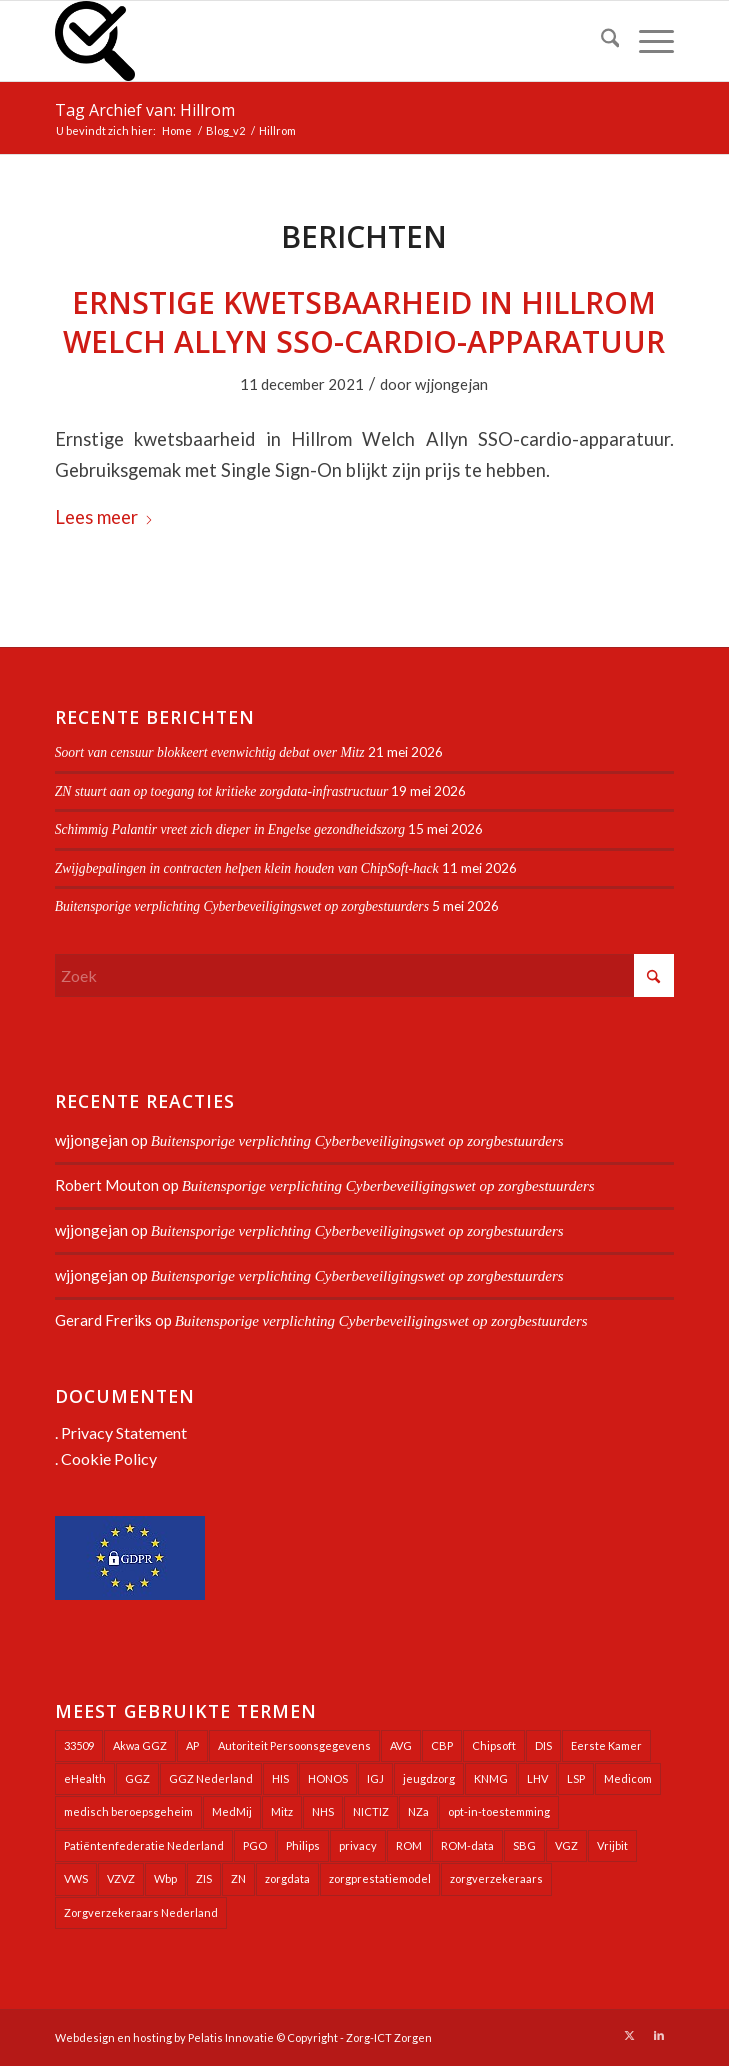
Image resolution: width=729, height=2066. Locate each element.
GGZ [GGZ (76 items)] (137, 1778)
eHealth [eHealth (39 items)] (85, 1778)
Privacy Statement (124, 1432)
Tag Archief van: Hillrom (145, 110)
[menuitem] (600, 41)
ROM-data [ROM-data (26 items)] (467, 1845)
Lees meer (104, 517)
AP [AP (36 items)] (192, 1745)
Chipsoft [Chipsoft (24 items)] (494, 1745)
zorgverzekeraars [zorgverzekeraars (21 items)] (496, 1878)
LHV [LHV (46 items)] (537, 1778)
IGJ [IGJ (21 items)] (375, 1778)
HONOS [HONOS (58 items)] (328, 1778)
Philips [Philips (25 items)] (303, 1845)
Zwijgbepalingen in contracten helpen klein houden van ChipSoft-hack (247, 868)
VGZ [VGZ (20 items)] (566, 1845)
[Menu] (646, 41)
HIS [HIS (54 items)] (280, 1778)
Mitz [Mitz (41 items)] (282, 1811)
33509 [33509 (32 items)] (79, 1745)
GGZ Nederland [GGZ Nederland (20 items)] (211, 1778)
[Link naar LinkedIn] (659, 2035)
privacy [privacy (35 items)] (358, 1845)
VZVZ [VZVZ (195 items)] (121, 1878)
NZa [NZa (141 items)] (418, 1811)
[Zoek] (600, 41)
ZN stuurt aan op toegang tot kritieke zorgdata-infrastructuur (222, 791)
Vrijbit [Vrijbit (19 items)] (612, 1845)
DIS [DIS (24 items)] (543, 1745)
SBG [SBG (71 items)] (524, 1845)
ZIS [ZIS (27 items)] (204, 1878)
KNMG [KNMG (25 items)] (491, 1778)
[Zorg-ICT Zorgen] (303, 41)
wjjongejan (451, 384)
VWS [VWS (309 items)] (76, 1878)
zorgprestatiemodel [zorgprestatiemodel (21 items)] (380, 1878)
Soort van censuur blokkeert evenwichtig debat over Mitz (210, 752)
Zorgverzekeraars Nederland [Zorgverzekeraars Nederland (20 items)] (141, 1912)
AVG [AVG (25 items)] (401, 1745)
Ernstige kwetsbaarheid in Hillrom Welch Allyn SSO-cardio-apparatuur (364, 322)
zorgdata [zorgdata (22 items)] (287, 1878)
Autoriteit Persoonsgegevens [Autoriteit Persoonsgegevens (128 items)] (294, 1745)
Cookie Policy (109, 1458)
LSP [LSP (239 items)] (576, 1778)
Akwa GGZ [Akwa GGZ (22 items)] (140, 1745)
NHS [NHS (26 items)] (323, 1811)
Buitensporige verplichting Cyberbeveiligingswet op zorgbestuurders (242, 906)
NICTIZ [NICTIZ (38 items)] (371, 1811)
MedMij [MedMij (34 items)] (232, 1811)
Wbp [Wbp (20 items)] (165, 1878)
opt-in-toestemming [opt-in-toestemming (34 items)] (499, 1811)
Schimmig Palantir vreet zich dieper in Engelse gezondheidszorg (230, 829)
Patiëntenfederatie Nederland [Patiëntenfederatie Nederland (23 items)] (144, 1845)
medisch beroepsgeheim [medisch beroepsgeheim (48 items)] (128, 1811)
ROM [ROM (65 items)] (409, 1845)
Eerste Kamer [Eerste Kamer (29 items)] (606, 1745)
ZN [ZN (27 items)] (238, 1878)
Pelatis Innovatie (231, 2037)
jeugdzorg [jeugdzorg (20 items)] (429, 1778)
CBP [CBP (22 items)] (442, 1745)
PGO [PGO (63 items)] (255, 1845)
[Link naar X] (629, 2035)
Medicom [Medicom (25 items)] (628, 1778)
